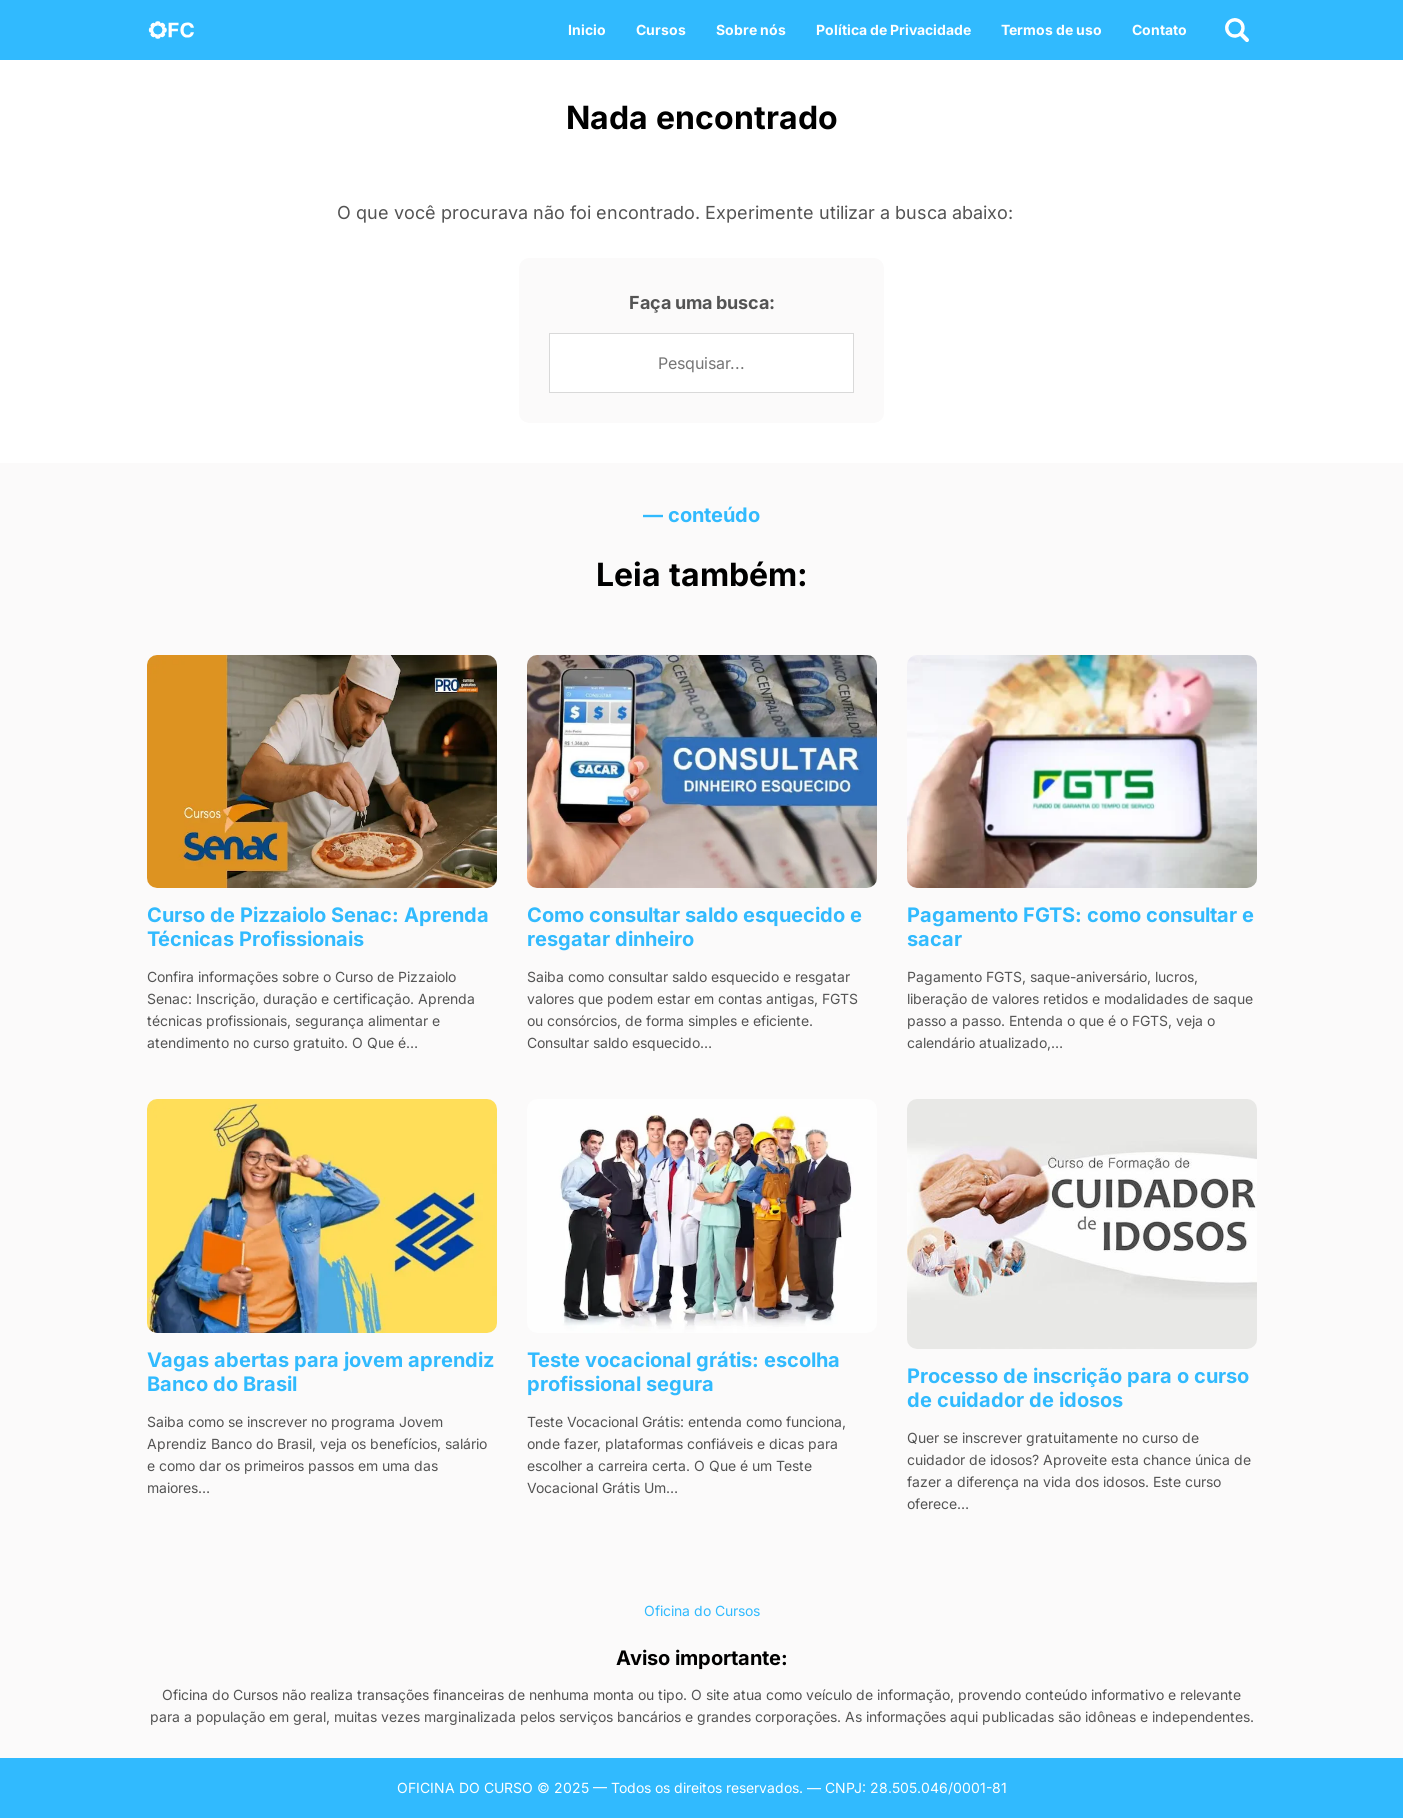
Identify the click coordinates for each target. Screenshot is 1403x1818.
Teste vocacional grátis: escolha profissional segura (683, 1372)
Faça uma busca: (702, 302)
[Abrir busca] (1237, 30)
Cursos (661, 29)
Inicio (587, 29)
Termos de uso (1051, 29)
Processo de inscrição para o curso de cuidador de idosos (1078, 1388)
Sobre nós (751, 29)
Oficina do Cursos (702, 1610)
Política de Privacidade (893, 29)
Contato (1159, 29)
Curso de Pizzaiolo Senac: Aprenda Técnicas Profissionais (318, 927)
